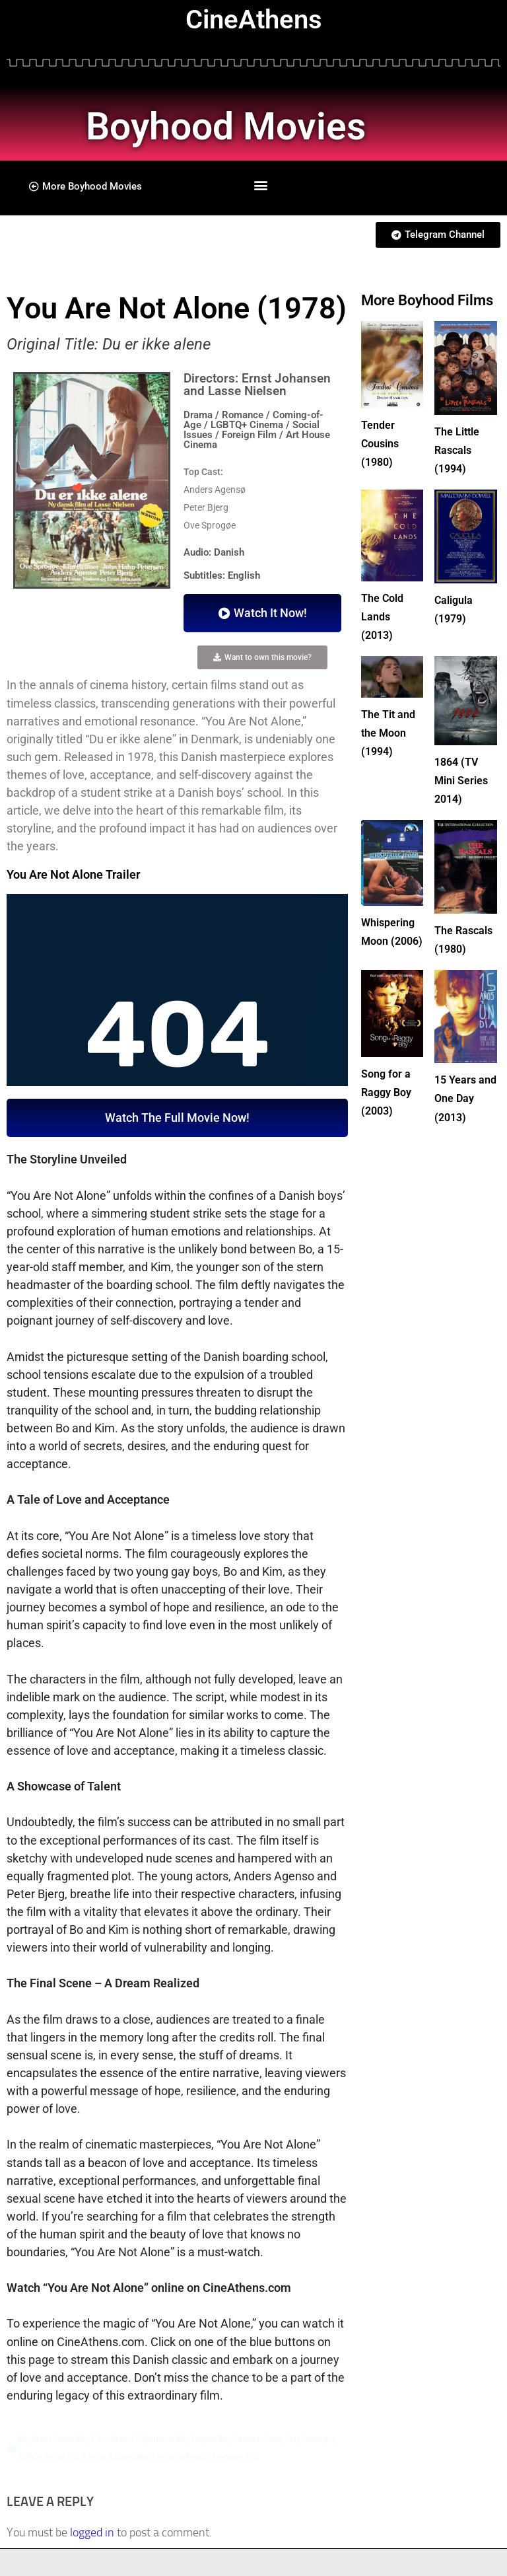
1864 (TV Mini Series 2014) (464, 775)
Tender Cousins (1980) (382, 442)
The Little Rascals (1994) (459, 449)
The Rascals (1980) (455, 942)
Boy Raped (196, 2439)
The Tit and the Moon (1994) (391, 728)
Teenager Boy (235, 2457)
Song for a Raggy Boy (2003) (389, 1101)
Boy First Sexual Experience (125, 2439)
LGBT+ (30, 2457)
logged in (92, 2532)
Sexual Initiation (180, 2457)
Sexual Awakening (115, 2457)
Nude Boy (62, 2457)
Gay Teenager (310, 2439)
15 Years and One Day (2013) (463, 1107)
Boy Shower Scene (251, 2439)
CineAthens (254, 19)
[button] (261, 185)
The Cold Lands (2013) (385, 613)
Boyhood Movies (264, 122)
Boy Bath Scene (46, 2439)
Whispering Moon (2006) (391, 934)
